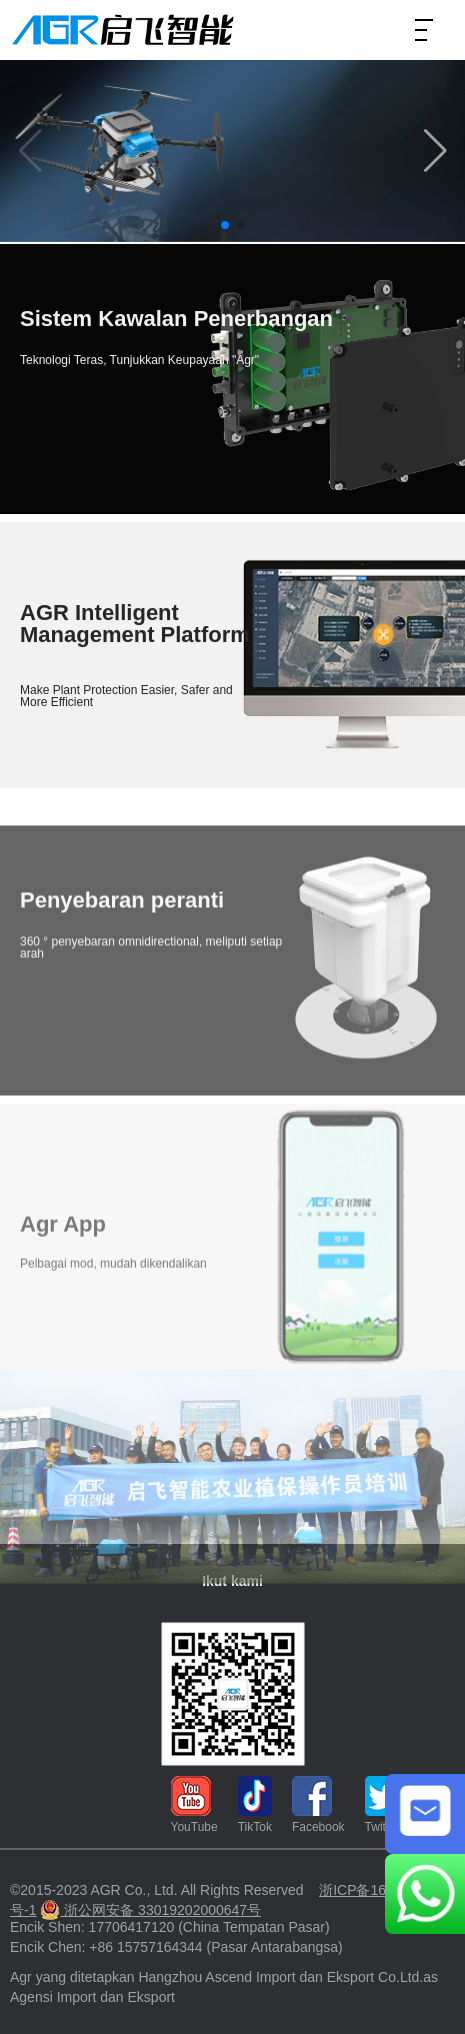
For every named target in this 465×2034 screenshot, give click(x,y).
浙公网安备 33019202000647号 (150, 1910)
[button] (435, 151)
